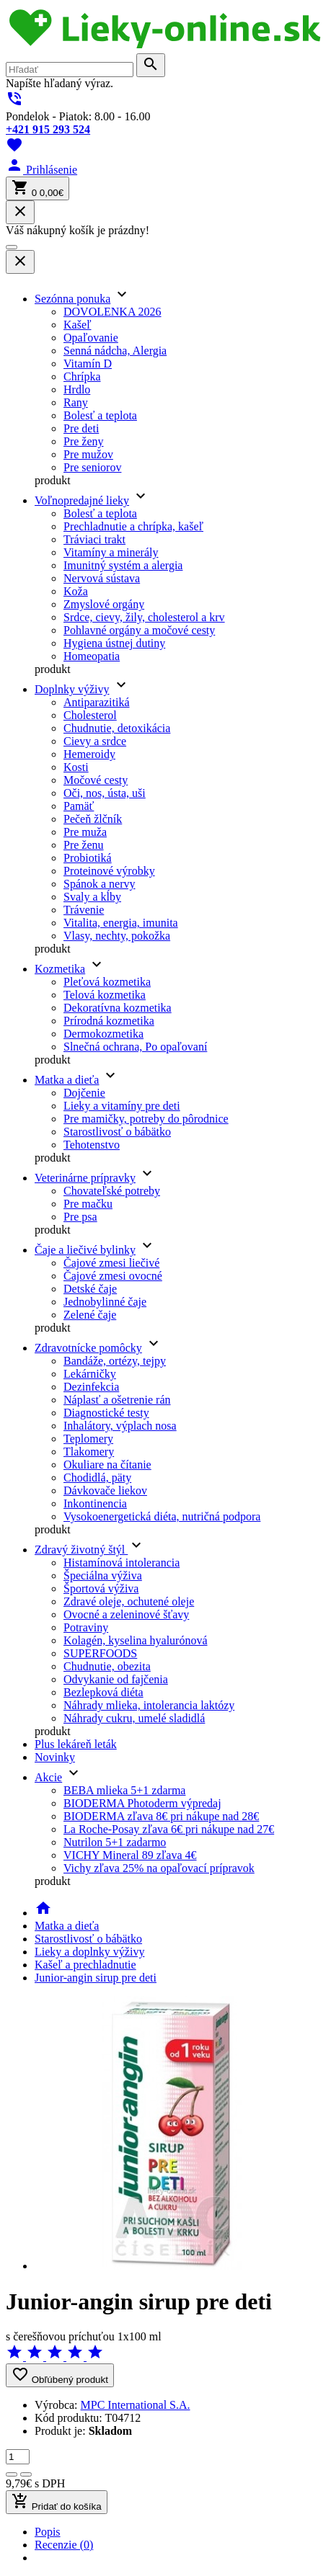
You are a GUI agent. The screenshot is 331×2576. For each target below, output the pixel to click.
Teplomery (88, 1438)
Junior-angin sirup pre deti (95, 1977)
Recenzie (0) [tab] (64, 2545)
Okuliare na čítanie (107, 1464)
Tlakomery (88, 1451)
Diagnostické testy (106, 1413)
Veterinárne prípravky (85, 1178)
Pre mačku (87, 1204)
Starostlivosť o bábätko (117, 1132)
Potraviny (85, 1627)
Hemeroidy (89, 754)
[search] (69, 69)
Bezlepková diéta (103, 1692)
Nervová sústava (101, 578)
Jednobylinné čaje (104, 1302)
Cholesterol (90, 715)
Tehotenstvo (91, 1144)
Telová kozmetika (104, 995)
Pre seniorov (92, 467)
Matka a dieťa (67, 1080)
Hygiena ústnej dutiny (114, 643)
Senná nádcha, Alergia (115, 350)
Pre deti (81, 428)
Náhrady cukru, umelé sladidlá (134, 1718)
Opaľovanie (90, 337)
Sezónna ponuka (72, 299)
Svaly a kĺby (92, 897)
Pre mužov (88, 454)
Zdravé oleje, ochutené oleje (128, 1601)
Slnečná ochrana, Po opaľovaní (135, 1046)
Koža (75, 591)
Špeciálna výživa (102, 1575)
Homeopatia (91, 656)
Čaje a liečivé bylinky (85, 1250)
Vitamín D (87, 363)
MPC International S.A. (135, 2405)
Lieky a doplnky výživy (89, 1952)
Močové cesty (95, 780)
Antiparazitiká (96, 702)
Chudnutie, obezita (107, 1666)
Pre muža (85, 832)
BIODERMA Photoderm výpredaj (142, 1803)
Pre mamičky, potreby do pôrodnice (146, 1119)
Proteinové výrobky (109, 871)
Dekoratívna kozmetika (117, 1008)
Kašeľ (77, 324)
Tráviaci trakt (94, 539)
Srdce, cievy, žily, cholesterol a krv (144, 617)
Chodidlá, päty (97, 1477)
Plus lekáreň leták (76, 1744)
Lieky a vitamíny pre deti (121, 1106)
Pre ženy (83, 441)
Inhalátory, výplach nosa (120, 1426)
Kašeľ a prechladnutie (85, 1964)
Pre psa (80, 1217)
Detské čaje (90, 1289)
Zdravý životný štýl (81, 1549)
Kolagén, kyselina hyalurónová (135, 1640)
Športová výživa (100, 1588)
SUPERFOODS (100, 1653)
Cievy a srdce (94, 741)
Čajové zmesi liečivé (111, 1263)
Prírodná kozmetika (108, 1021)
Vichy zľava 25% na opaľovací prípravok (159, 1868)
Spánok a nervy (99, 884)
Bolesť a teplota (100, 415)
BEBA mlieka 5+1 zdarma (124, 1790)
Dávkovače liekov (105, 1490)
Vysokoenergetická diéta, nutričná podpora (161, 1516)
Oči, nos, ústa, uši (104, 793)
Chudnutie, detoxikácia (116, 728)
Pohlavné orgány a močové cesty (139, 630)
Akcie (48, 1777)
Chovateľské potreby (111, 1191)
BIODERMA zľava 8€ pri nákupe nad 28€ (161, 1816)
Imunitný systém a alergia (122, 565)
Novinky (55, 1757)
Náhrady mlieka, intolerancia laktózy (148, 1705)
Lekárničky (89, 1374)
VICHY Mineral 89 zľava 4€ (130, 1855)
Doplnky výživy (72, 689)
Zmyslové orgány (103, 604)
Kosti (76, 767)
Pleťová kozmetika (107, 982)
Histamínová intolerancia (121, 1562)
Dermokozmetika (103, 1034)
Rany (75, 402)
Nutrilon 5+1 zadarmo (114, 1842)
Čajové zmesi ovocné (112, 1276)
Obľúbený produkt (60, 2375)
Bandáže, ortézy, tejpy (114, 1361)
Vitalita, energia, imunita (120, 923)
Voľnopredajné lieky (82, 500)
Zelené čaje (89, 1315)
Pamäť (78, 806)
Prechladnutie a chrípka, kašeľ (133, 526)
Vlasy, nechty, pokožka (116, 936)
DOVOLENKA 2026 (112, 312)
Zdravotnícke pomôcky (88, 1348)
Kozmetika (60, 969)
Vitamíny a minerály (110, 552)
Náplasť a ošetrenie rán (117, 1400)
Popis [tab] (48, 2532)
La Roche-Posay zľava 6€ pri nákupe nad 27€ (168, 1829)
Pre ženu (83, 845)
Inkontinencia (95, 1503)
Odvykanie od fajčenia (115, 1679)
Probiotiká (87, 858)
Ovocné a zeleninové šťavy (126, 1614)
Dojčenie (84, 1093)
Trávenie (83, 910)
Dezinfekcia (91, 1387)
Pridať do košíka (57, 2502)
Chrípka (82, 376)
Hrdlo (76, 389)
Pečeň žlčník (92, 819)
